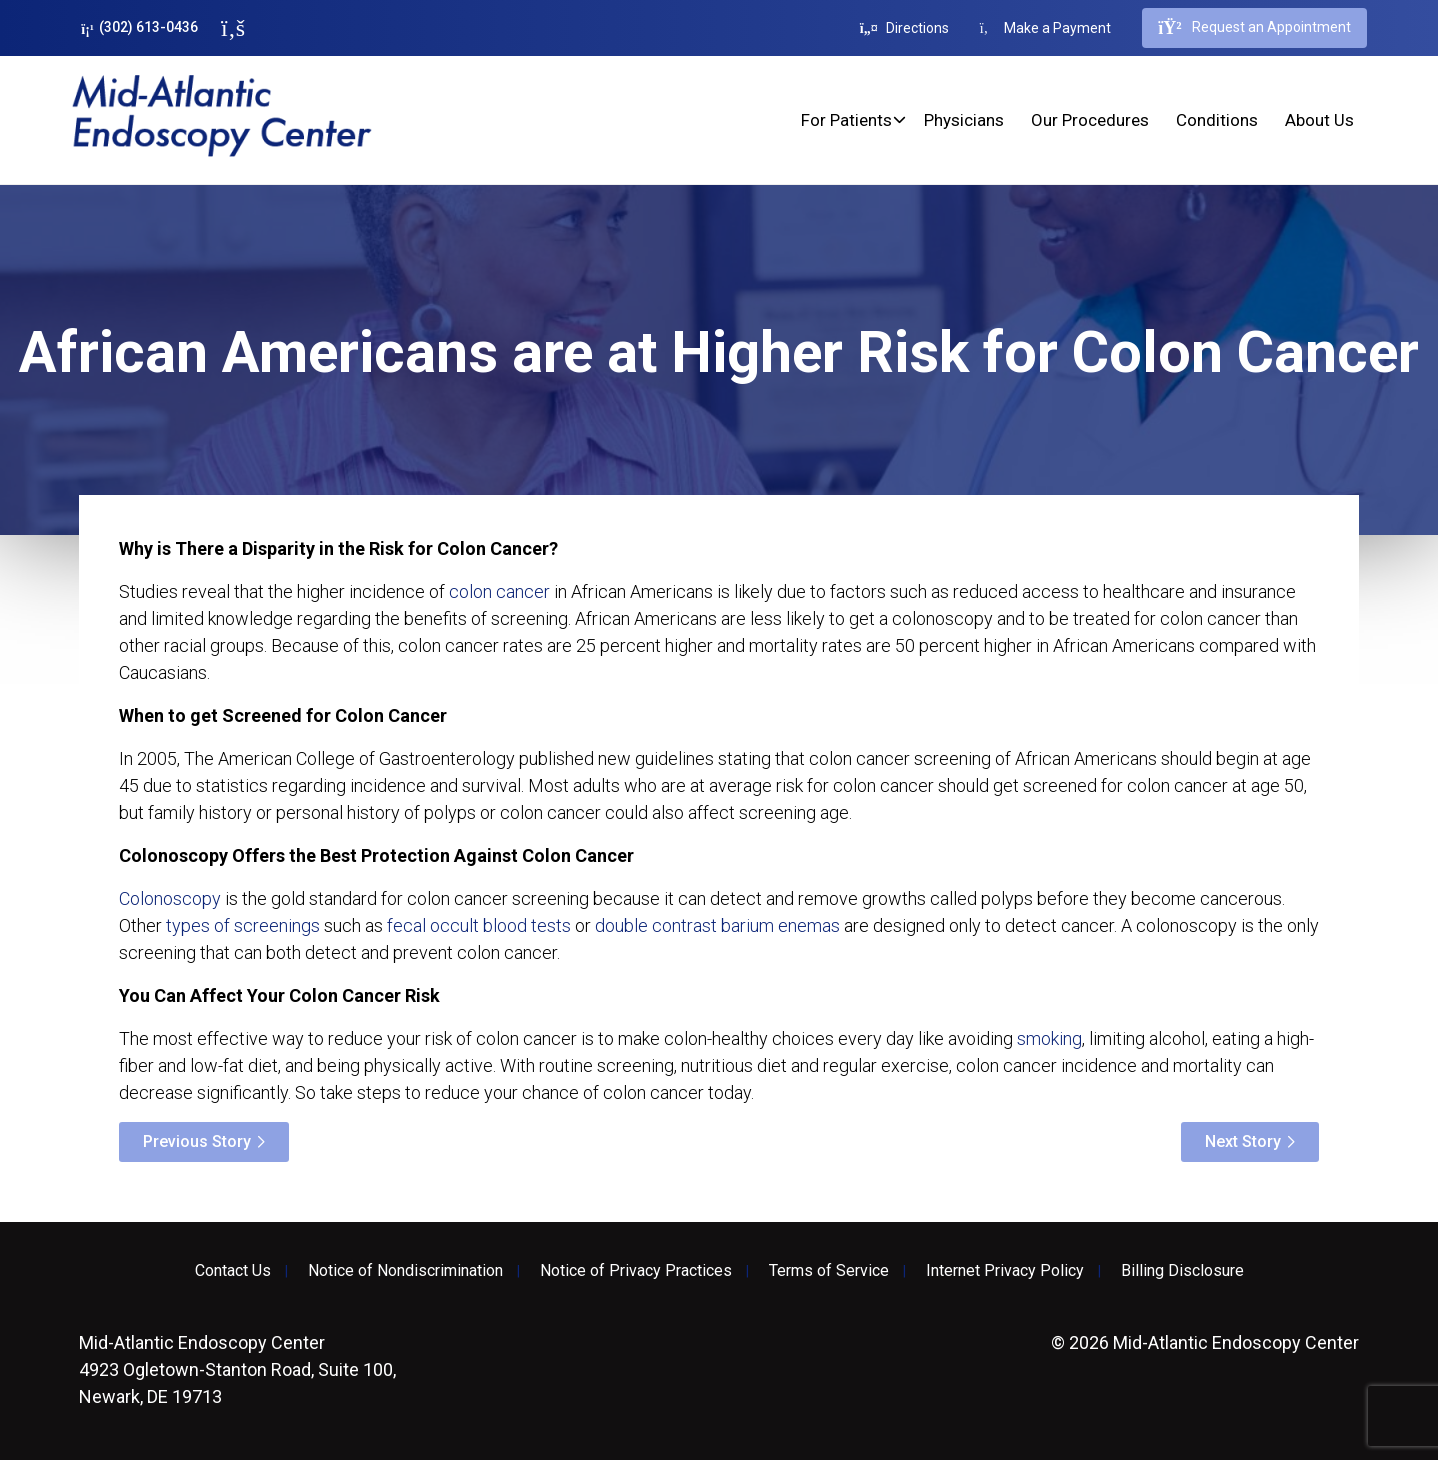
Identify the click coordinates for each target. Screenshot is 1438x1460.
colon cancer (499, 591)
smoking (1049, 1038)
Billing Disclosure (1182, 1271)
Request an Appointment (1254, 28)
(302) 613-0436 (139, 27)
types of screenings (243, 925)
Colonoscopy (170, 898)
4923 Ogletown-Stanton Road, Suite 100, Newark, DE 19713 (237, 1369)
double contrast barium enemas (717, 925)
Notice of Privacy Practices (636, 1271)
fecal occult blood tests (479, 925)
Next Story (1243, 1141)
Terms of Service (829, 1271)
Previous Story (197, 1141)
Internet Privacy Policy (1005, 1271)
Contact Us (233, 1271)
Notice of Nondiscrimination (405, 1271)
